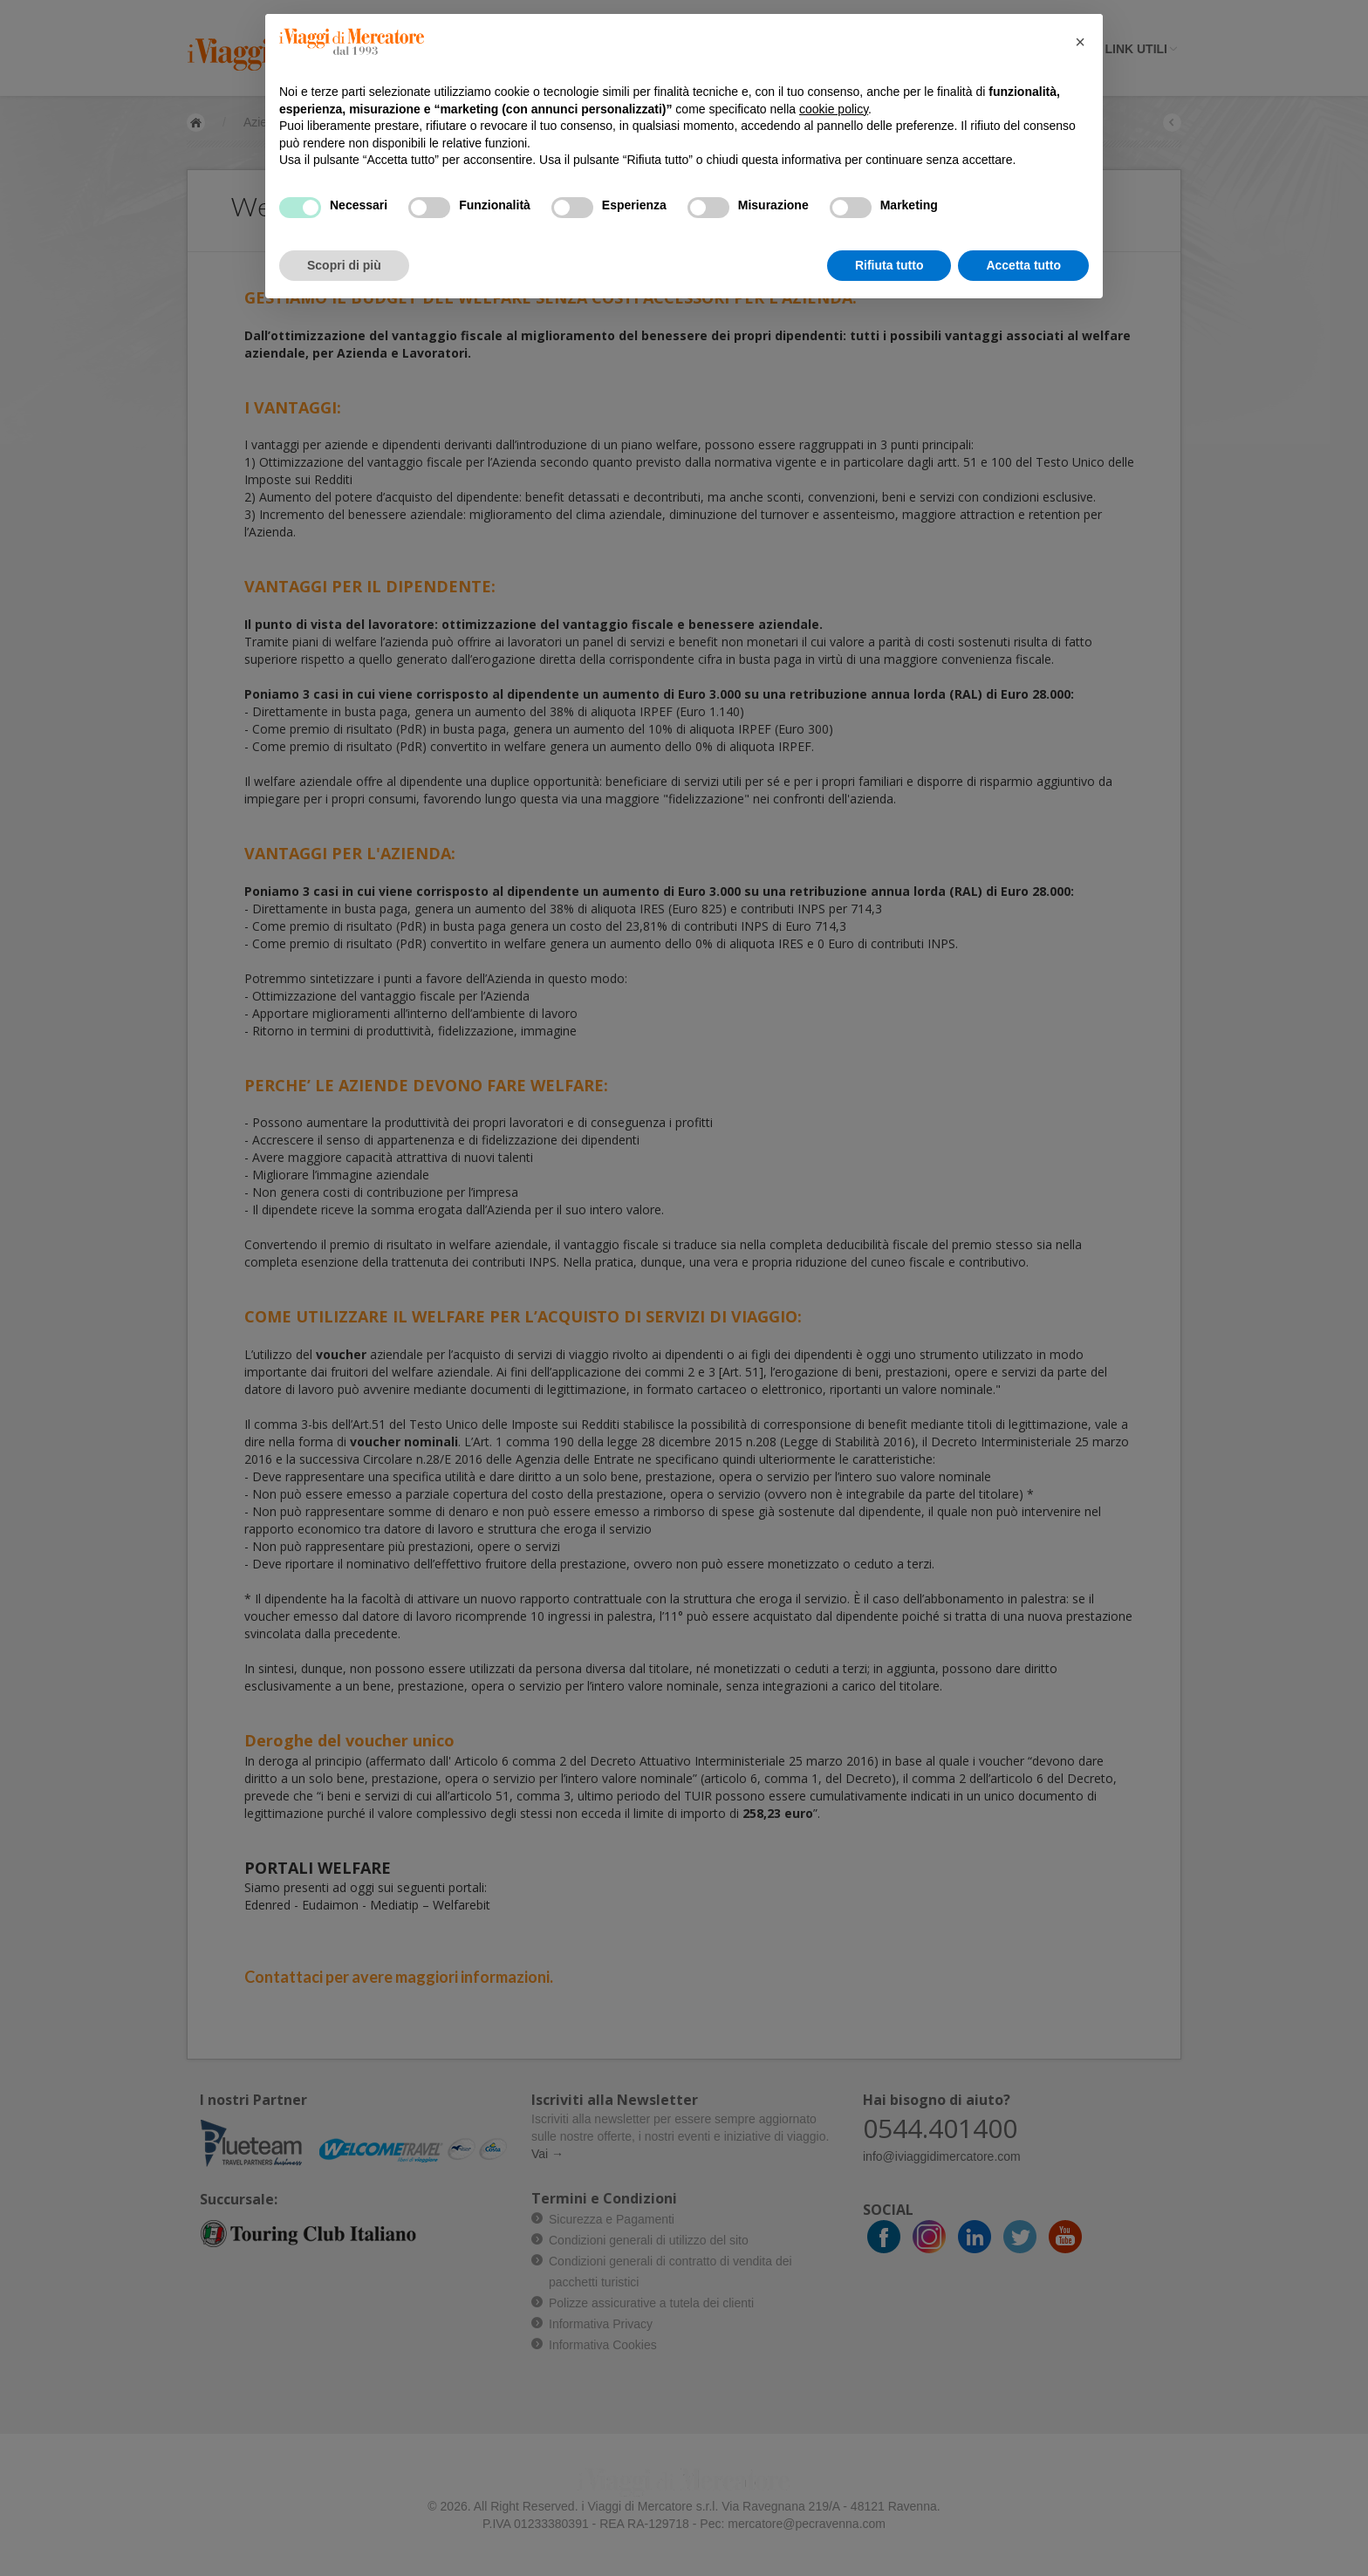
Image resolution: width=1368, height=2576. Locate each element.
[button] (1080, 42)
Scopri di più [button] (344, 265)
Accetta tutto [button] (1023, 265)
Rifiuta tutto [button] (889, 265)
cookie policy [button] (833, 109)
